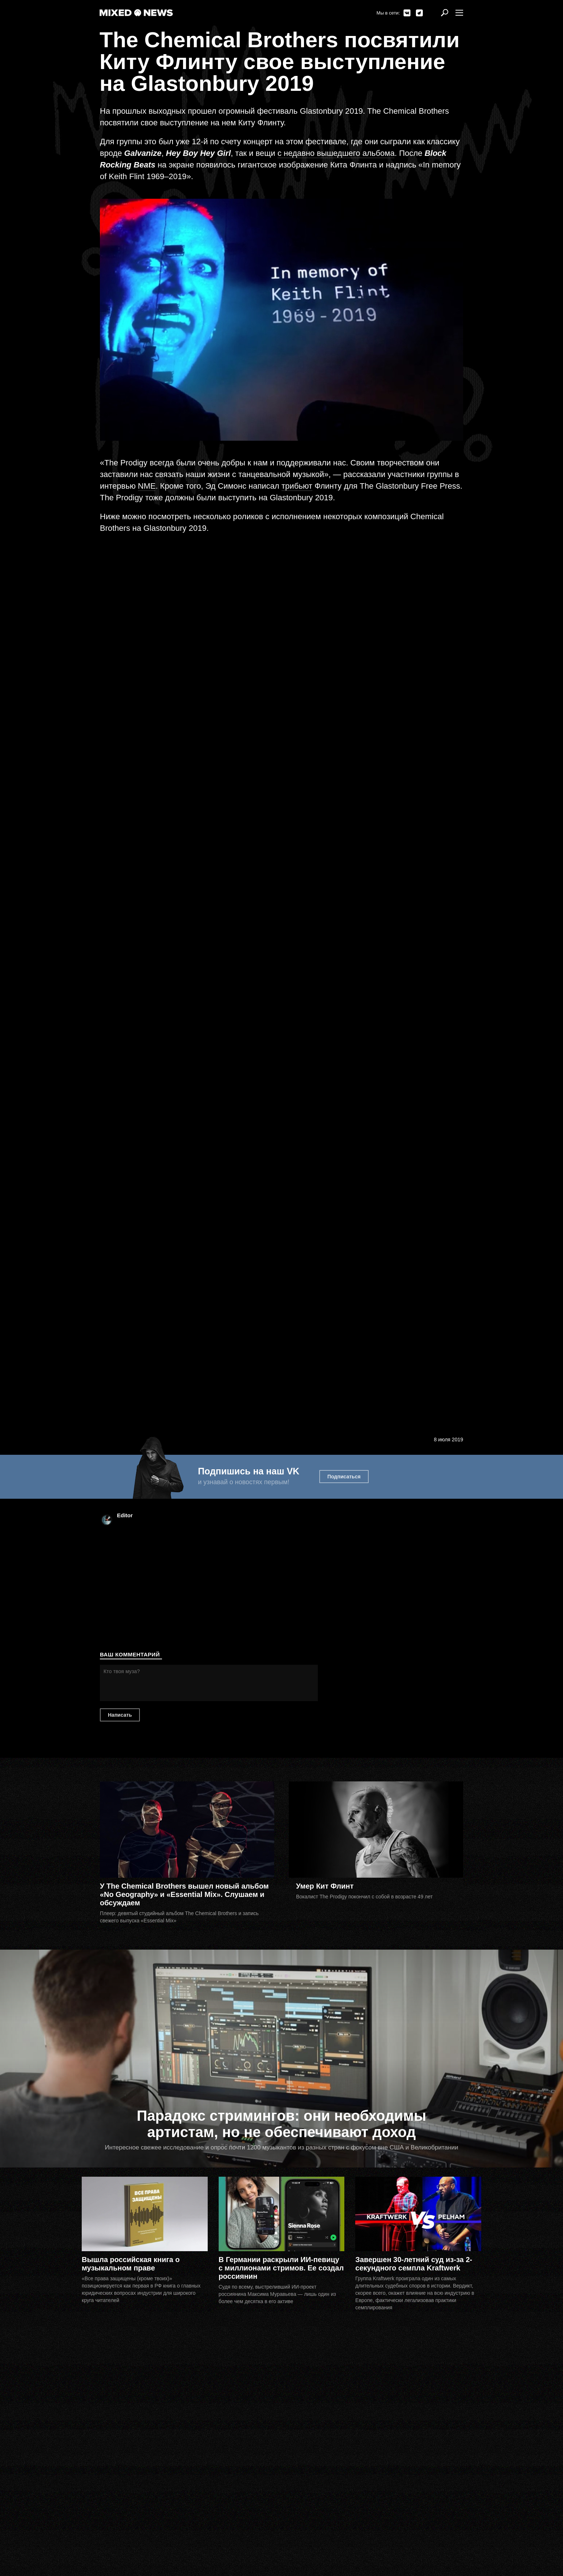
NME (147, 485)
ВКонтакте (407, 12)
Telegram (419, 12)
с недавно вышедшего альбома (336, 153)
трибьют (297, 485)
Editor (125, 1515)
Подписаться (344, 1476)
